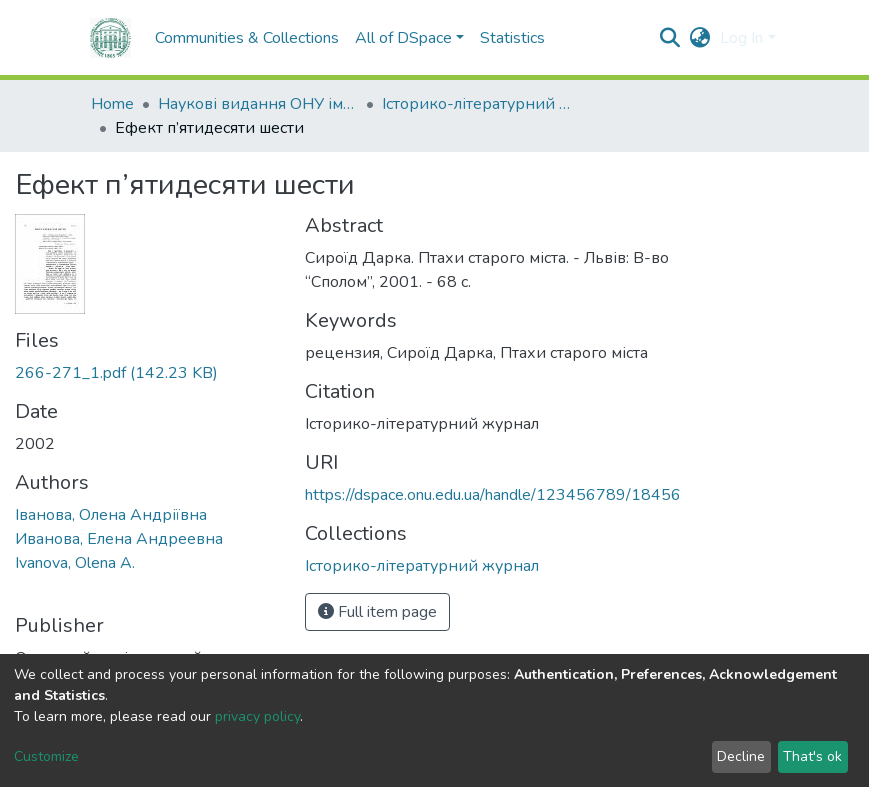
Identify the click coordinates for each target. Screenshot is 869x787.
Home (112, 104)
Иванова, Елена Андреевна (119, 539)
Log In (741, 38)
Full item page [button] (377, 612)
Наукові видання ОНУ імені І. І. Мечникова (258, 104)
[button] (699, 38)
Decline (741, 756)
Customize (46, 756)
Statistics (512, 38)
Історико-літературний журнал (482, 104)
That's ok (812, 756)
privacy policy (257, 716)
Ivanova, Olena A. (75, 563)
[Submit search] (669, 38)
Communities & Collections (247, 38)
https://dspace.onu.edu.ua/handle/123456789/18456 (493, 495)
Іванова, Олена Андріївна (111, 515)
